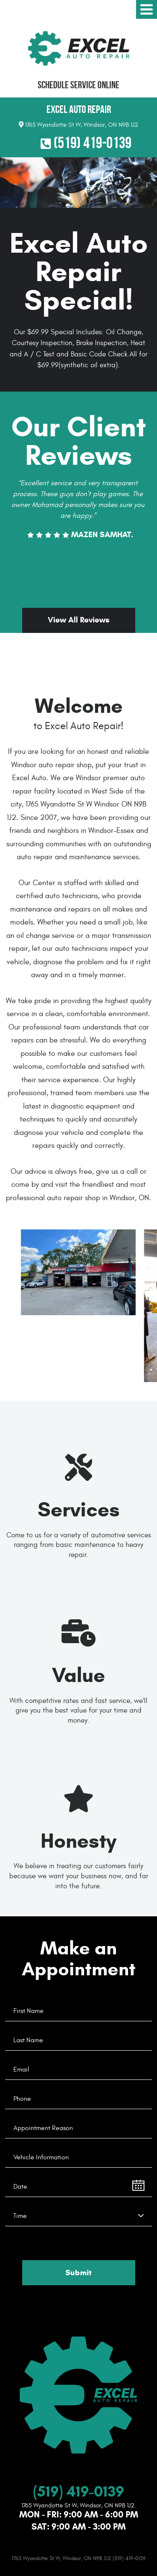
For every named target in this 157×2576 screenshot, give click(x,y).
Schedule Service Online (78, 84)
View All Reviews (79, 620)
